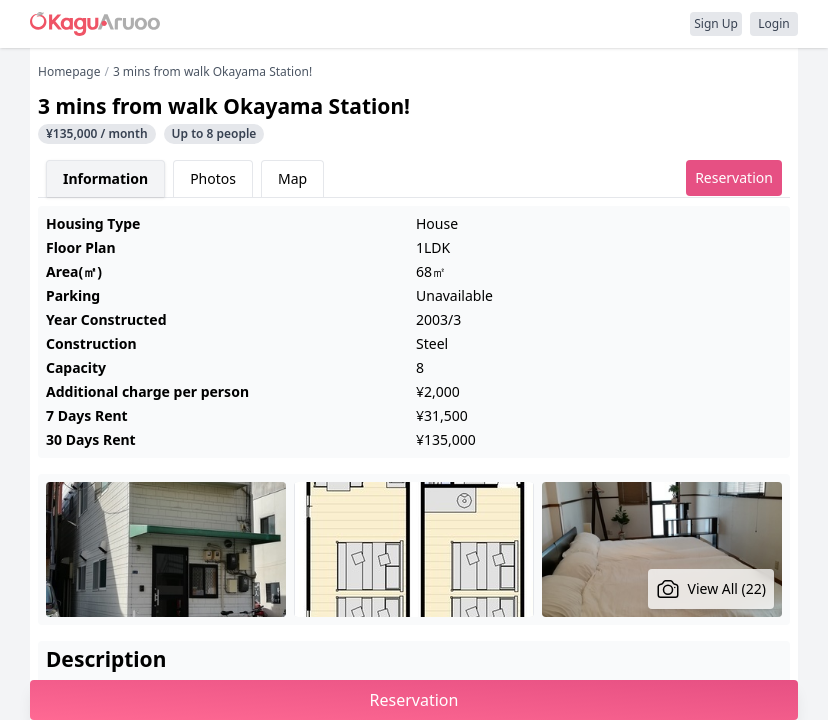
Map (292, 178)
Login (773, 23)
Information (105, 178)
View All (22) (711, 589)
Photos (213, 178)
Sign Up (716, 23)
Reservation (734, 177)
